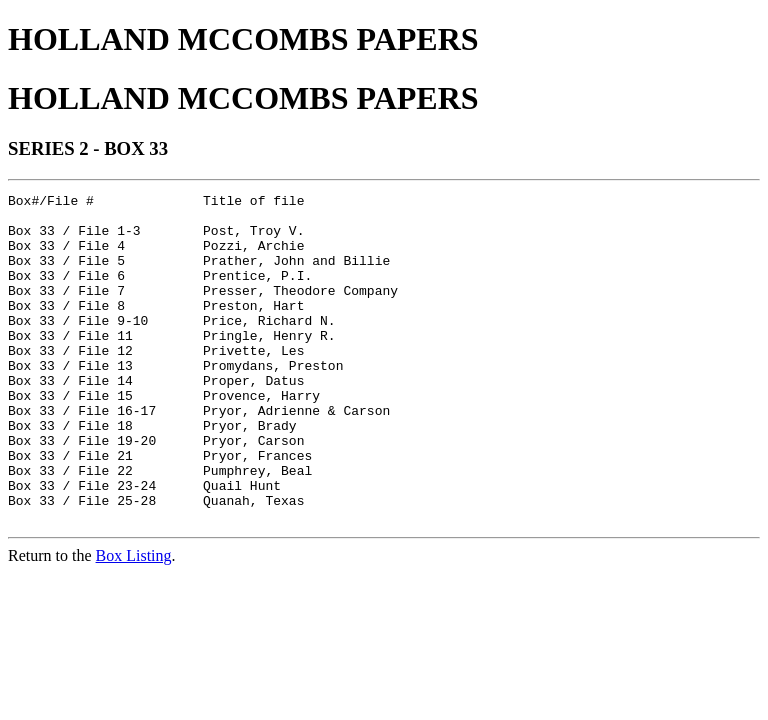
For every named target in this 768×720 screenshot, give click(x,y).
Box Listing (134, 621)
